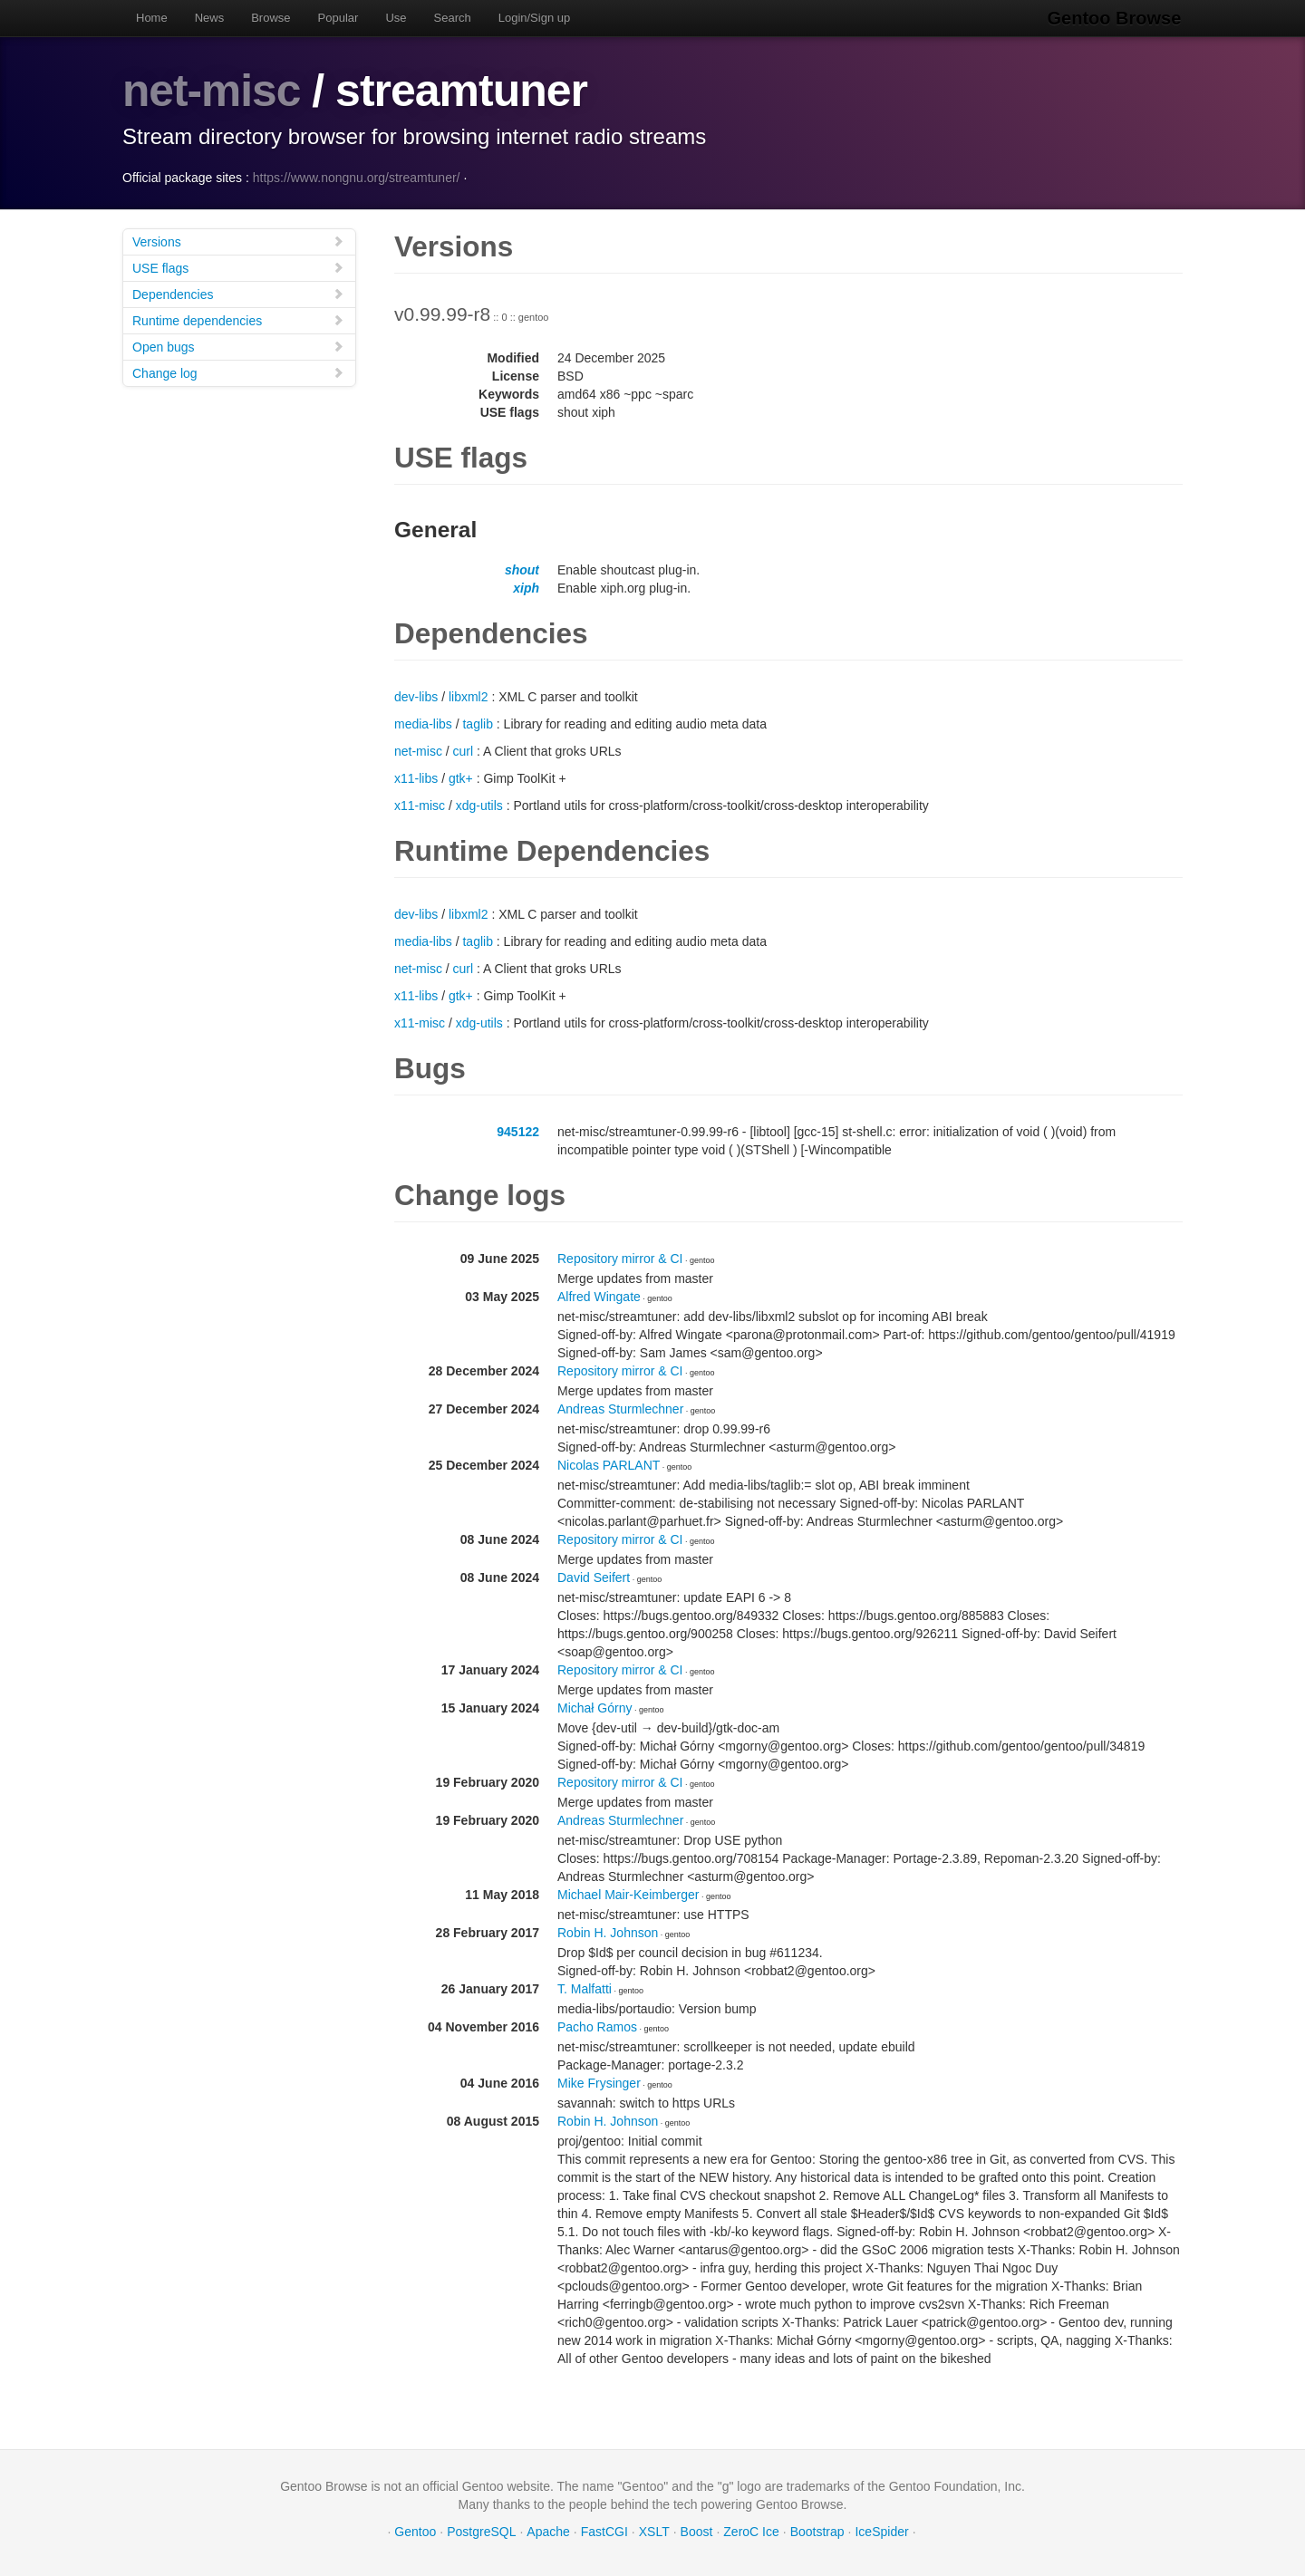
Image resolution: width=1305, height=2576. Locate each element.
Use (395, 17)
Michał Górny (594, 1707)
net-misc (212, 90)
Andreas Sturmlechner (620, 1408)
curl (463, 750)
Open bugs (238, 345)
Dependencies (238, 293)
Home (152, 17)
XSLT (654, 2530)
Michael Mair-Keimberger (628, 1893)
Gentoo (415, 2530)
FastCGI (604, 2530)
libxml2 (468, 696)
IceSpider (881, 2530)
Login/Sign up (534, 17)
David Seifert (593, 1576)
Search (452, 17)
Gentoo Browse (1116, 18)
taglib (477, 723)
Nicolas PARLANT (608, 1464)
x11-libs (416, 777)
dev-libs (416, 696)
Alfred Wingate (599, 1295)
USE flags (238, 267)
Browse (270, 17)
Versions (238, 240)
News (210, 17)
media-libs (423, 723)
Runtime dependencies (238, 319)
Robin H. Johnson (607, 1932)
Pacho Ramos (597, 2026)
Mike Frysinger (599, 2082)
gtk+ (461, 777)
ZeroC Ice (750, 2530)
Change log (238, 372)
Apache (548, 2530)
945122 (518, 1131)
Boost (697, 2530)
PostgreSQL (481, 2530)
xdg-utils (479, 804)
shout (522, 569)
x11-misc (419, 804)
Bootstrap (817, 2530)
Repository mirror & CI (619, 1257)
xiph (526, 587)
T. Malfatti (584, 1988)
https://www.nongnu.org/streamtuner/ (356, 176)
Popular (338, 17)
